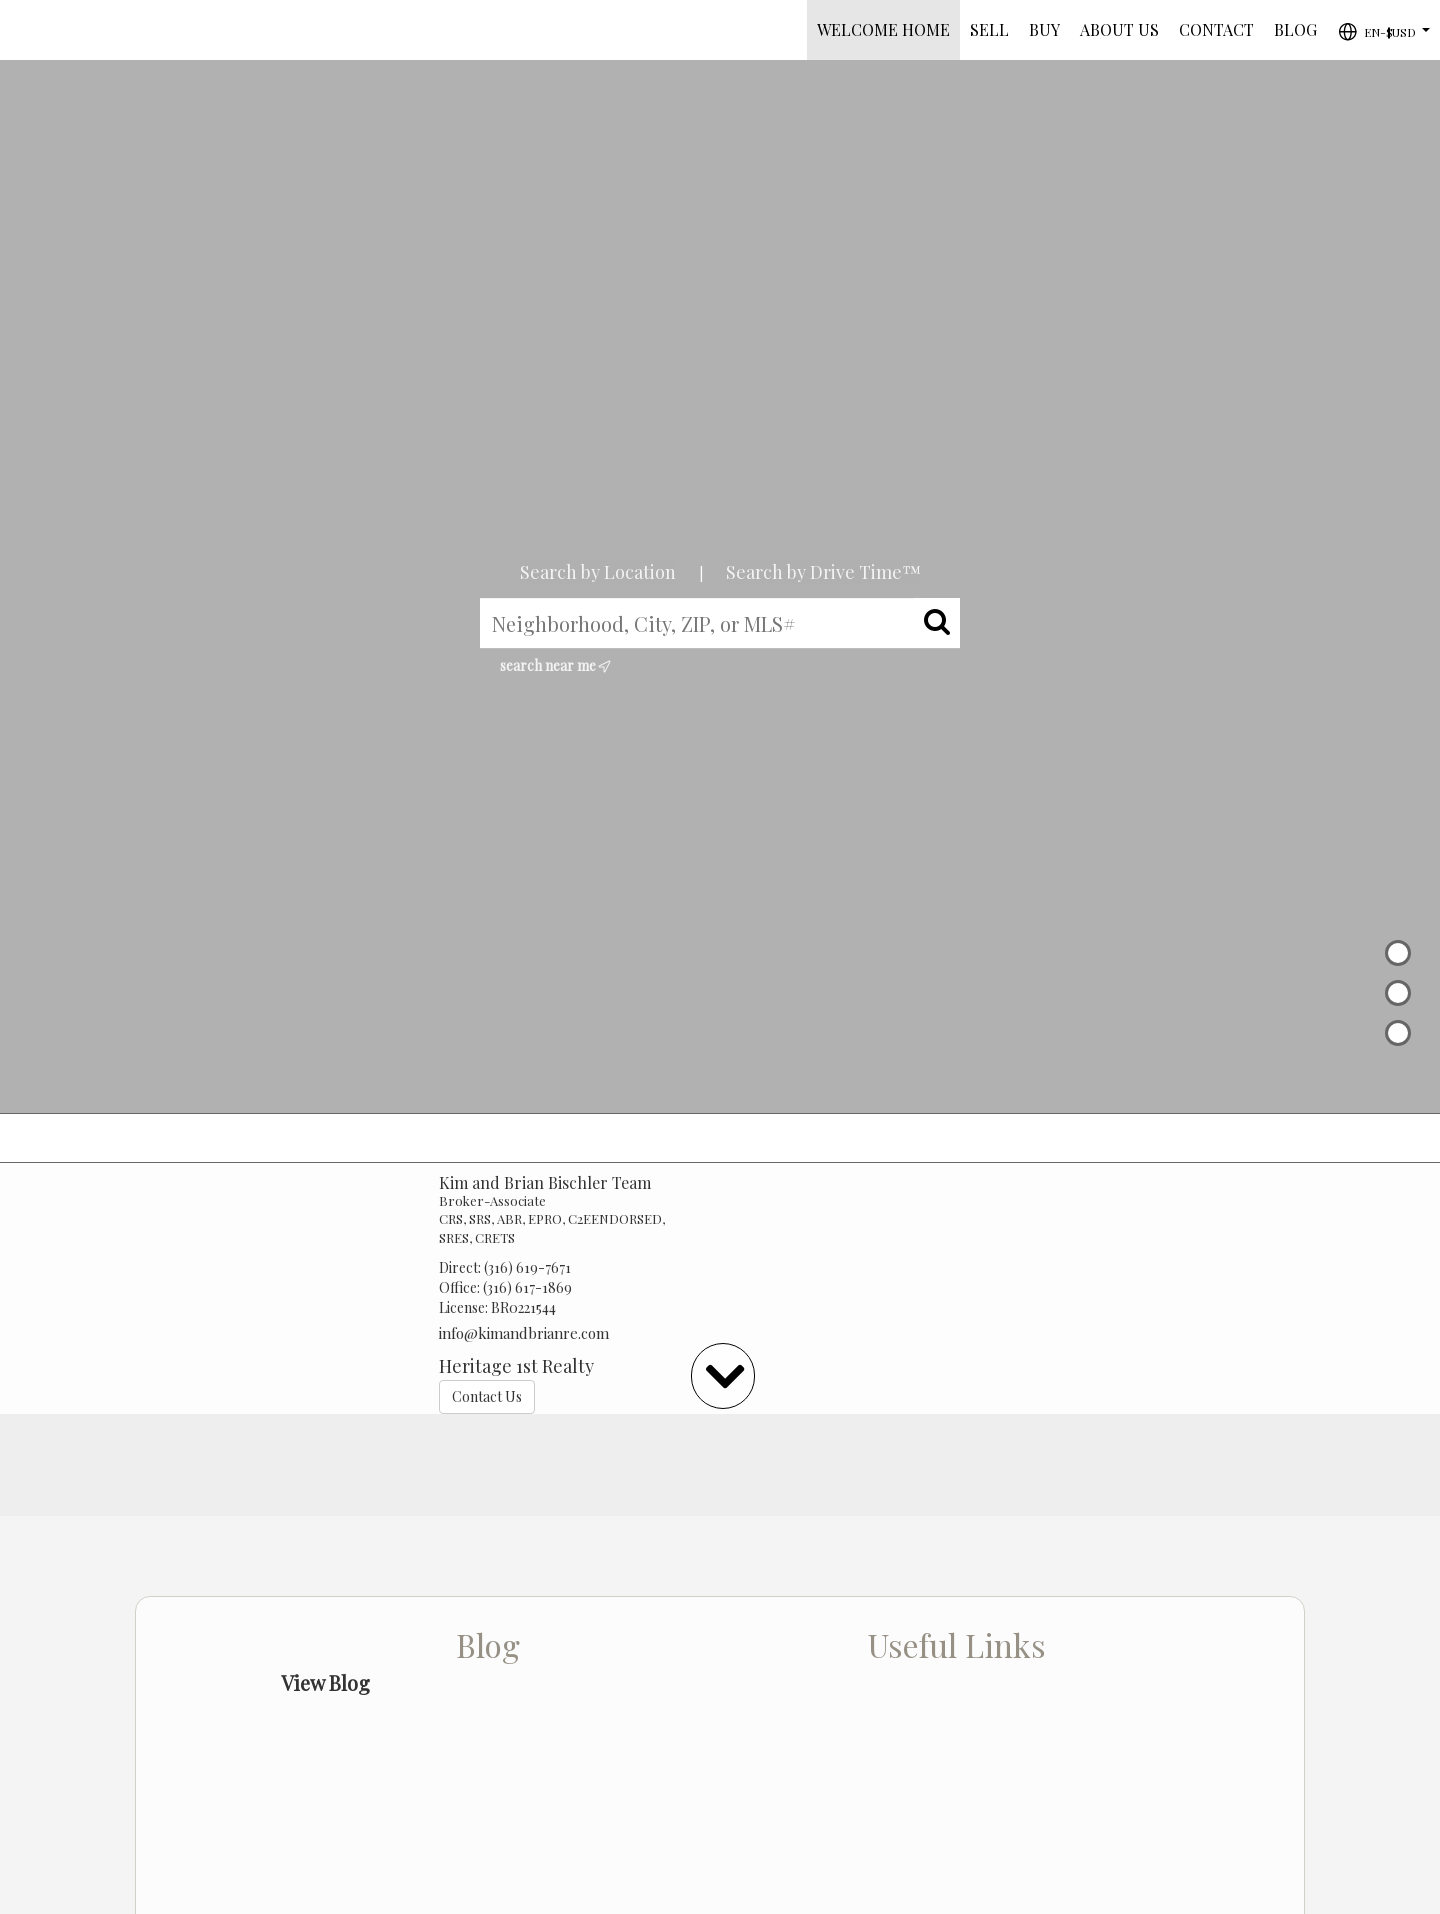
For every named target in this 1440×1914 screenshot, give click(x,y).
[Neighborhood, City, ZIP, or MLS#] (720, 623)
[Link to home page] (25, 30)
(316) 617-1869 (527, 1287)
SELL (989, 29)
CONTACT (1216, 29)
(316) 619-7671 (527, 1267)
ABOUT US (1119, 29)
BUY (1044, 29)
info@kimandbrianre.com (524, 1333)
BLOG (1295, 29)
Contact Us (487, 1396)
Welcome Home (883, 29)
